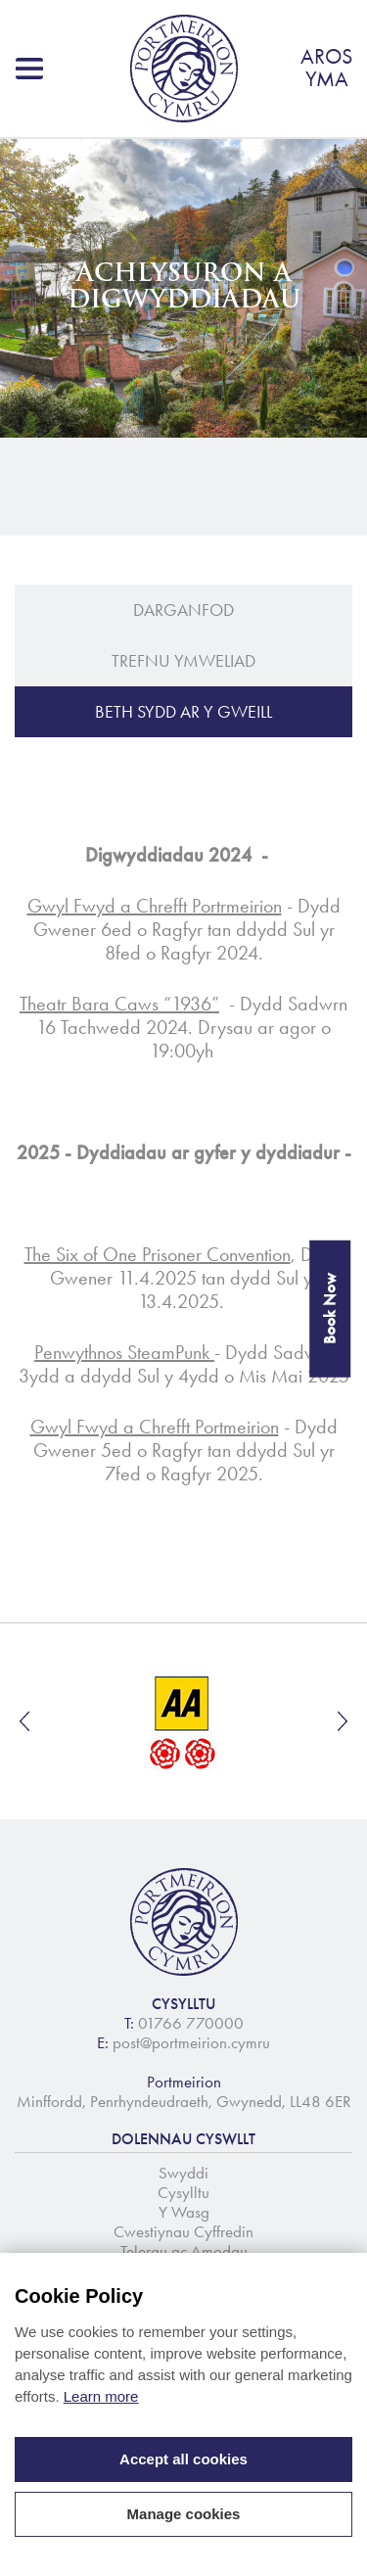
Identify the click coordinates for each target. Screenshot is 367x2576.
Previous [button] (24, 1721)
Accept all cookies (183, 2459)
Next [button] (342, 1721)
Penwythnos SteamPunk (124, 1352)
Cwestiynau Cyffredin (183, 2231)
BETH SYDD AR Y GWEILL (183, 712)
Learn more (101, 2396)
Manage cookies (184, 2514)
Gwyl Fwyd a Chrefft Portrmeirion (154, 905)
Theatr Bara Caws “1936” (119, 1003)
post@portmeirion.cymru (191, 2042)
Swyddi (183, 2172)
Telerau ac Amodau (184, 2251)
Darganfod (183, 610)
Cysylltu (183, 2192)
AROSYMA (326, 68)
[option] (183, 1721)
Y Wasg (184, 2212)
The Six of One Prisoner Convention (157, 1254)
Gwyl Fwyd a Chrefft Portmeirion (154, 1426)
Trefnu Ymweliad (183, 661)
